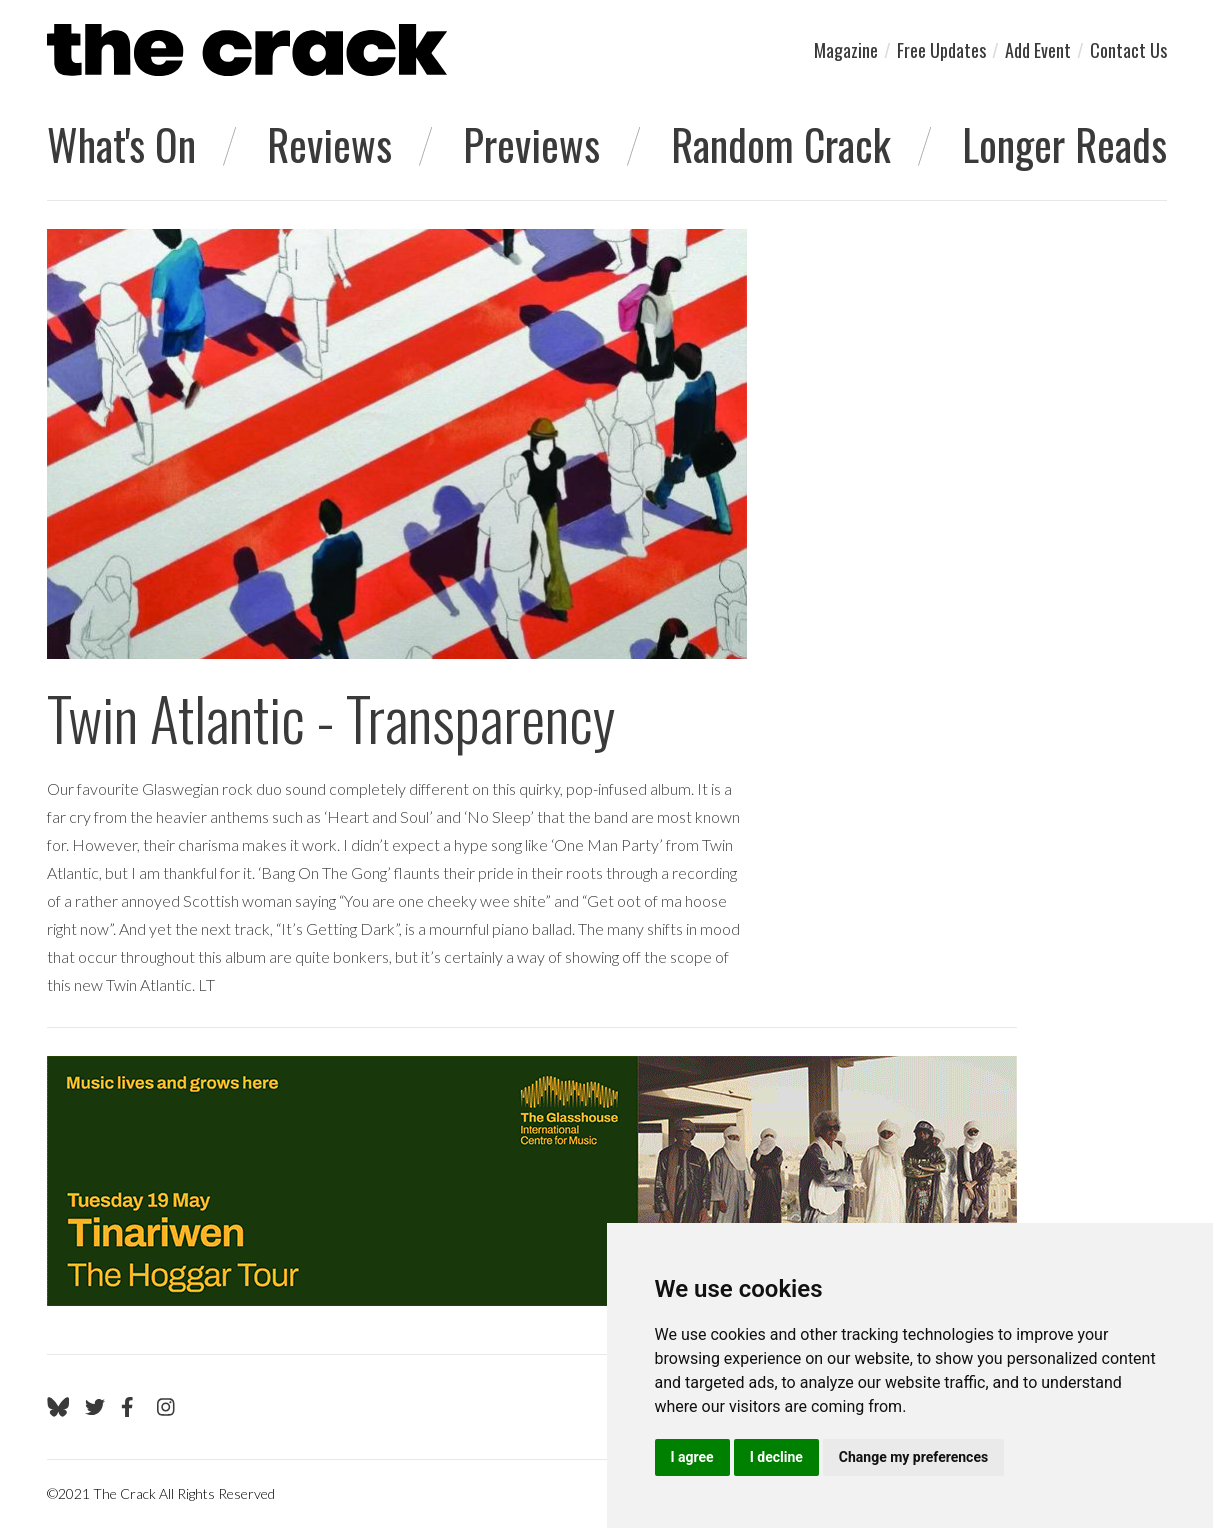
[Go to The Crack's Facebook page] (131, 1407)
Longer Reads (1064, 144)
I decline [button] (776, 1457)
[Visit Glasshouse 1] (532, 1181)
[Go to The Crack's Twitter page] (95, 1407)
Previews (531, 144)
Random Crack (781, 144)
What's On (121, 144)
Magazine (846, 50)
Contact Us (1128, 50)
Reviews (329, 144)
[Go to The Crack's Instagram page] (166, 1407)
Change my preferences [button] (913, 1457)
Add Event (1038, 50)
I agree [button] (692, 1457)
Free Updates (941, 50)
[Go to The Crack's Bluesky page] (58, 1407)
